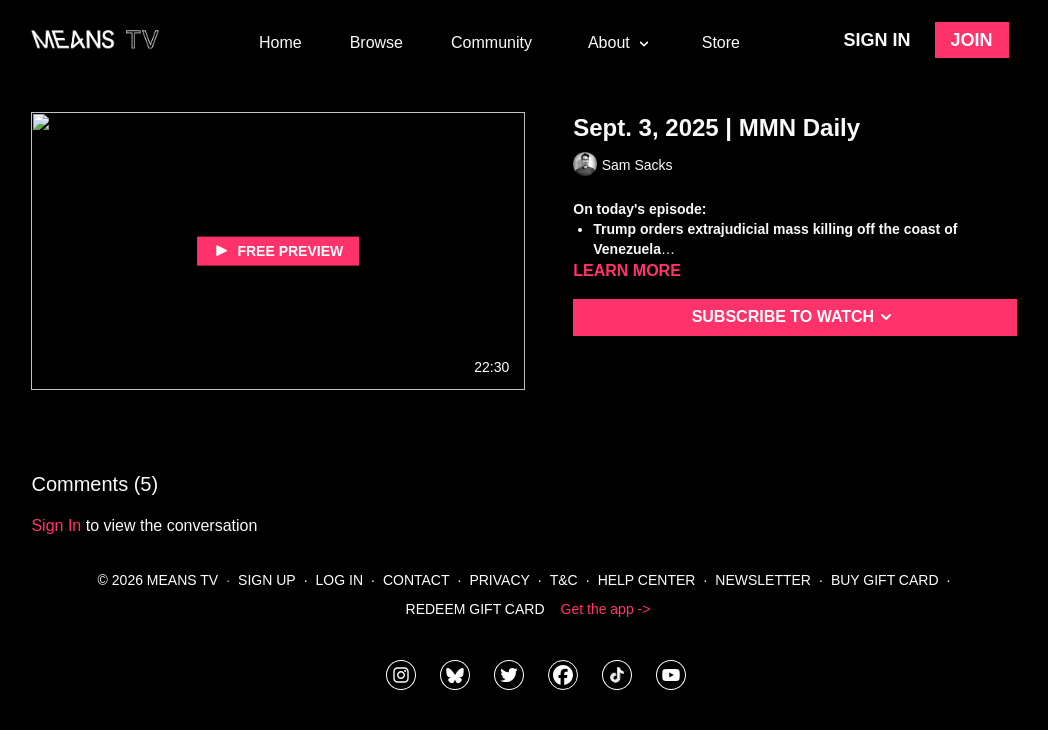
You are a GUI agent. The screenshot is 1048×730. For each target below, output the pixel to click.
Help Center (647, 580)
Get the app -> (606, 609)
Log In (339, 580)
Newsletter (763, 580)
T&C (564, 580)
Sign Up (267, 580)
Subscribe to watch (795, 317)
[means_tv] (401, 675)
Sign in (877, 40)
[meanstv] (563, 675)
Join (972, 40)
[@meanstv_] (617, 675)
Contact (416, 580)
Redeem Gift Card (475, 609)
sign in (56, 525)
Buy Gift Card (885, 580)
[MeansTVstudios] (455, 675)
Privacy (499, 580)
